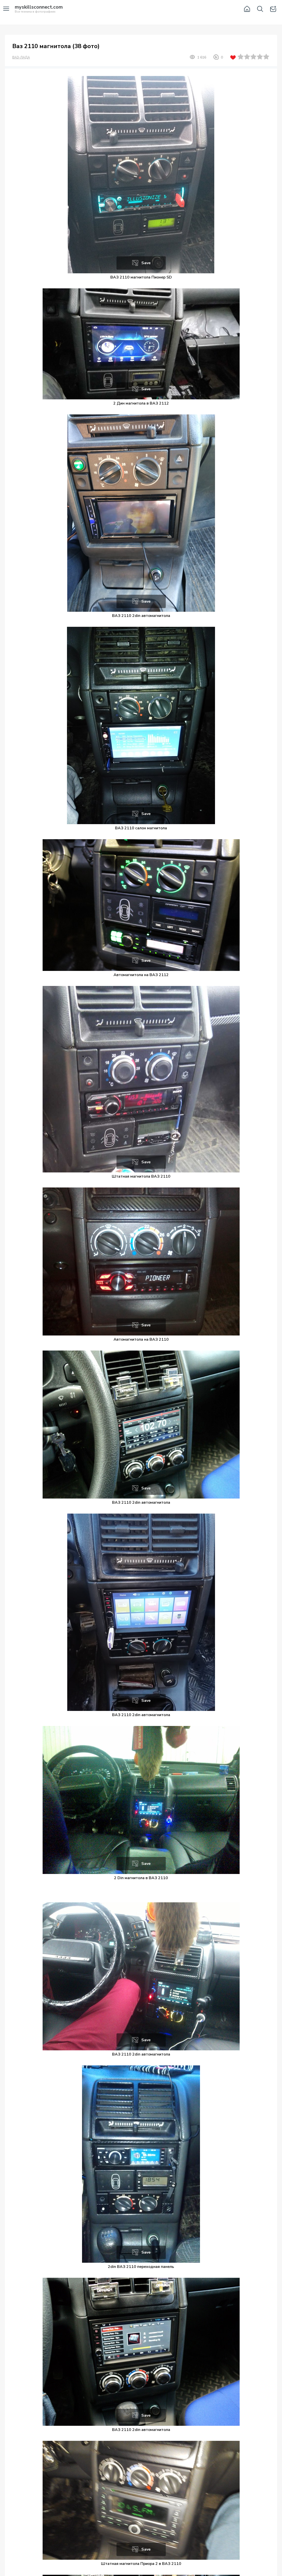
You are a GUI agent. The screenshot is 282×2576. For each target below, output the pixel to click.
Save (146, 263)
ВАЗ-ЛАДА (21, 57)
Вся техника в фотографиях (39, 9)
